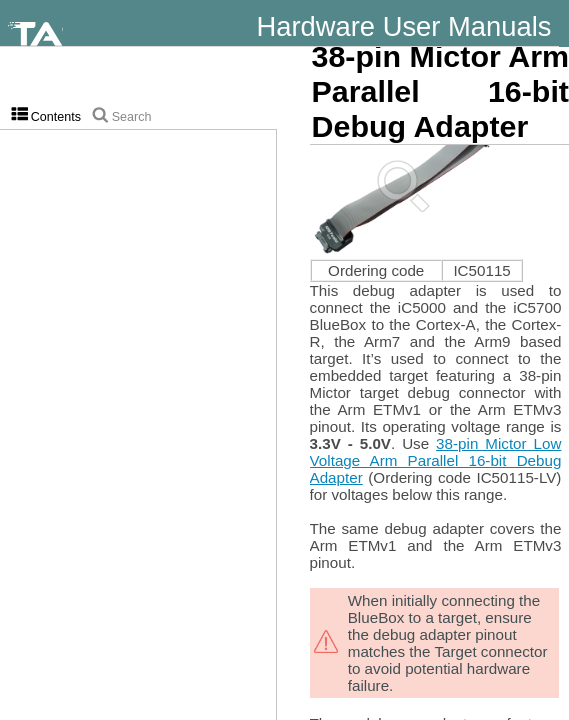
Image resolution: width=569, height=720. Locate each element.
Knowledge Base (536, 40)
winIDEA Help (546, 40)
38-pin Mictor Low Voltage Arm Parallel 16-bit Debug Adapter (436, 460)
